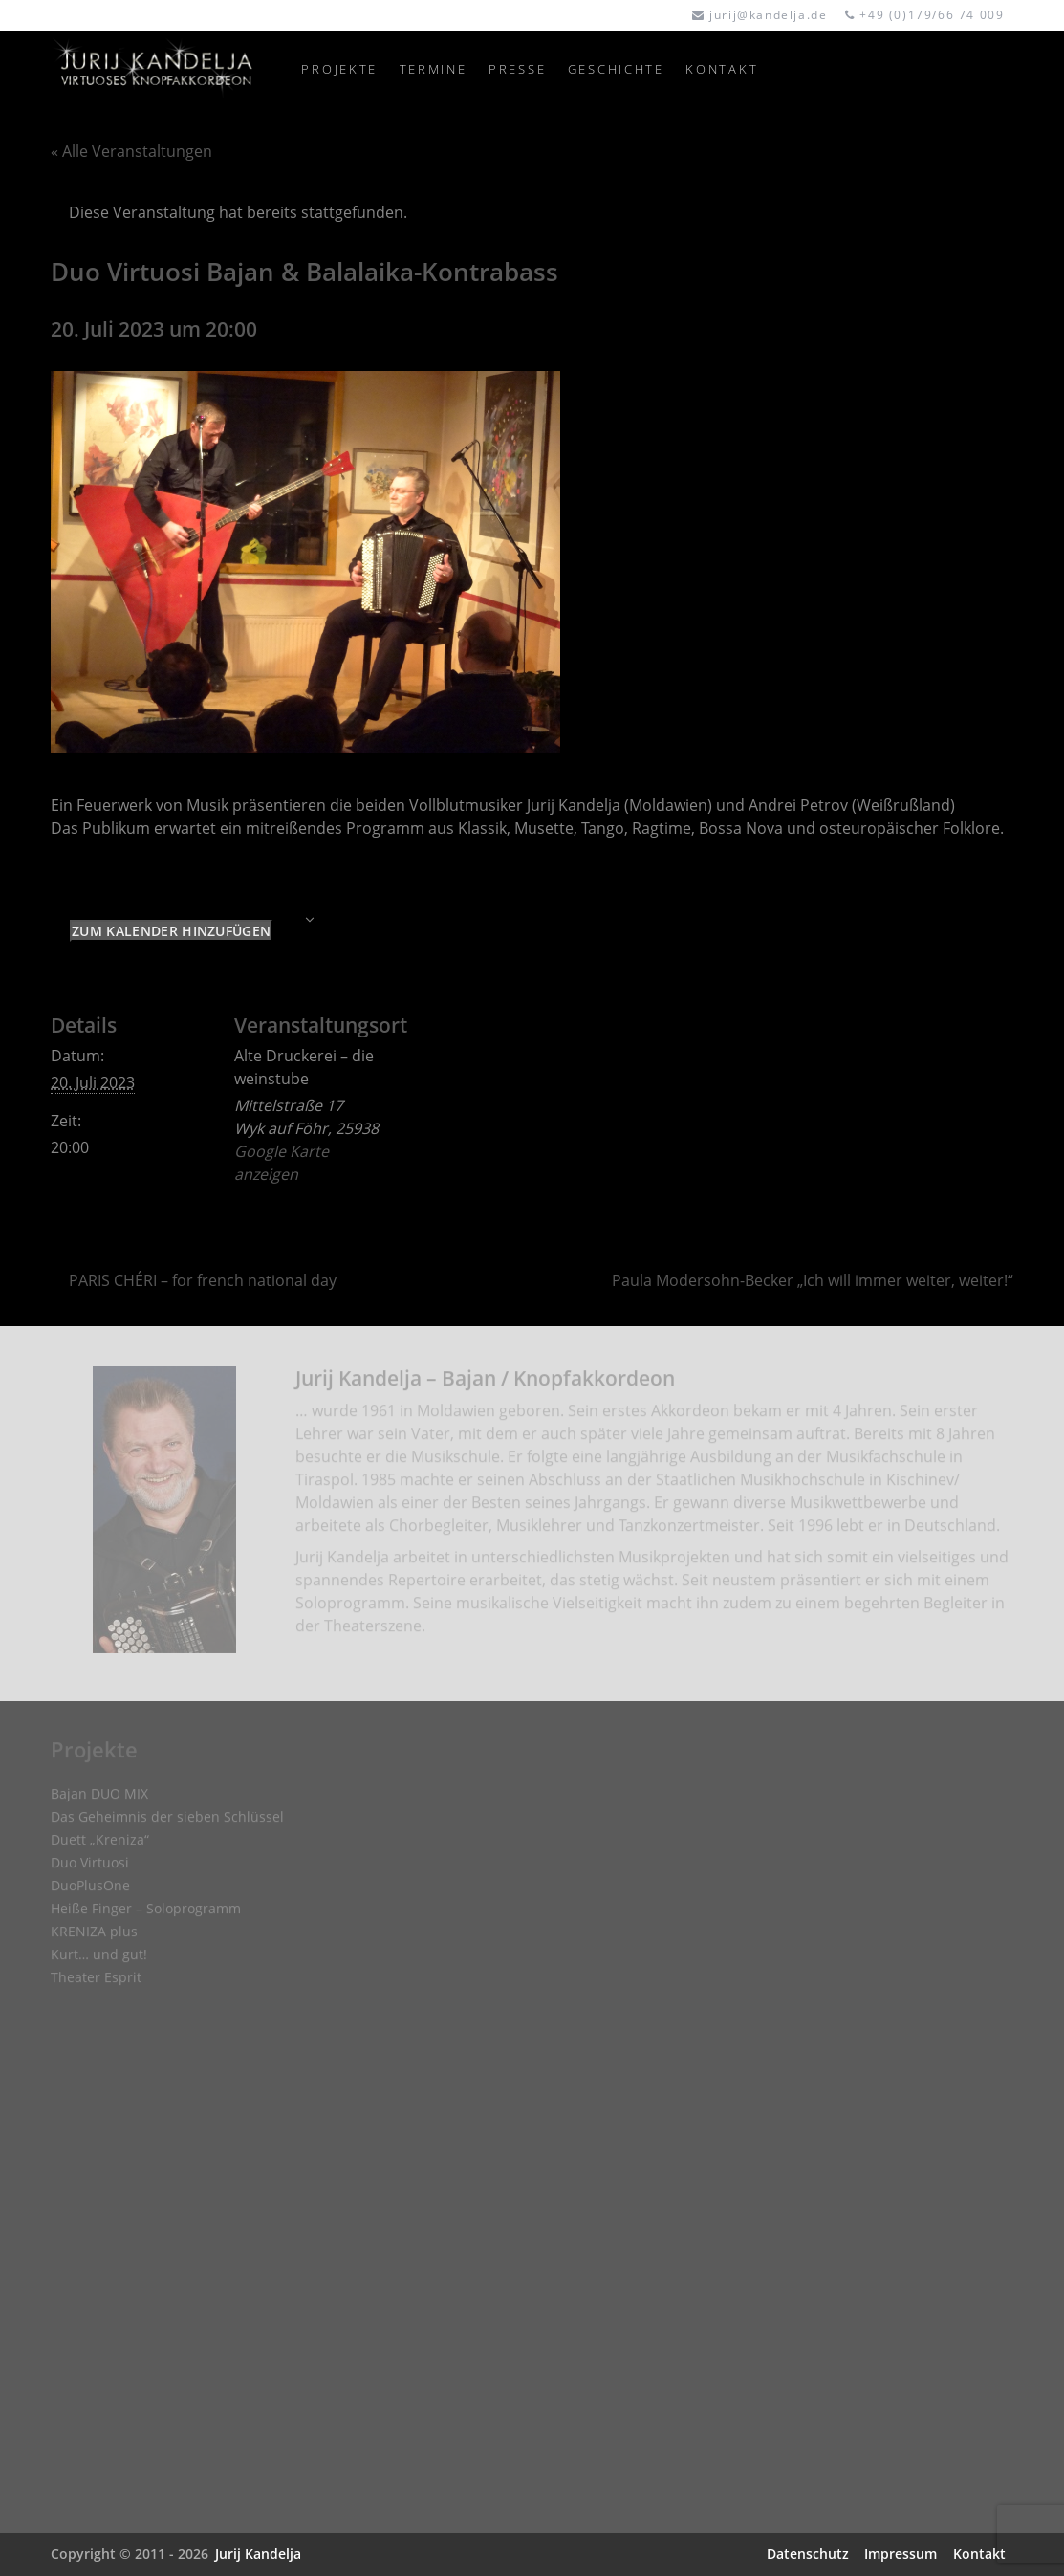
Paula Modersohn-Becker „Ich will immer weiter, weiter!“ (812, 1280)
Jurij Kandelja (258, 2553)
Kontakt (979, 2553)
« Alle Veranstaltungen (131, 151)
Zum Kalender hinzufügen (171, 931)
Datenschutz (808, 2553)
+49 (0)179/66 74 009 (931, 15)
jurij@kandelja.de (768, 15)
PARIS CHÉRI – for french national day (203, 1280)
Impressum (900, 2553)
